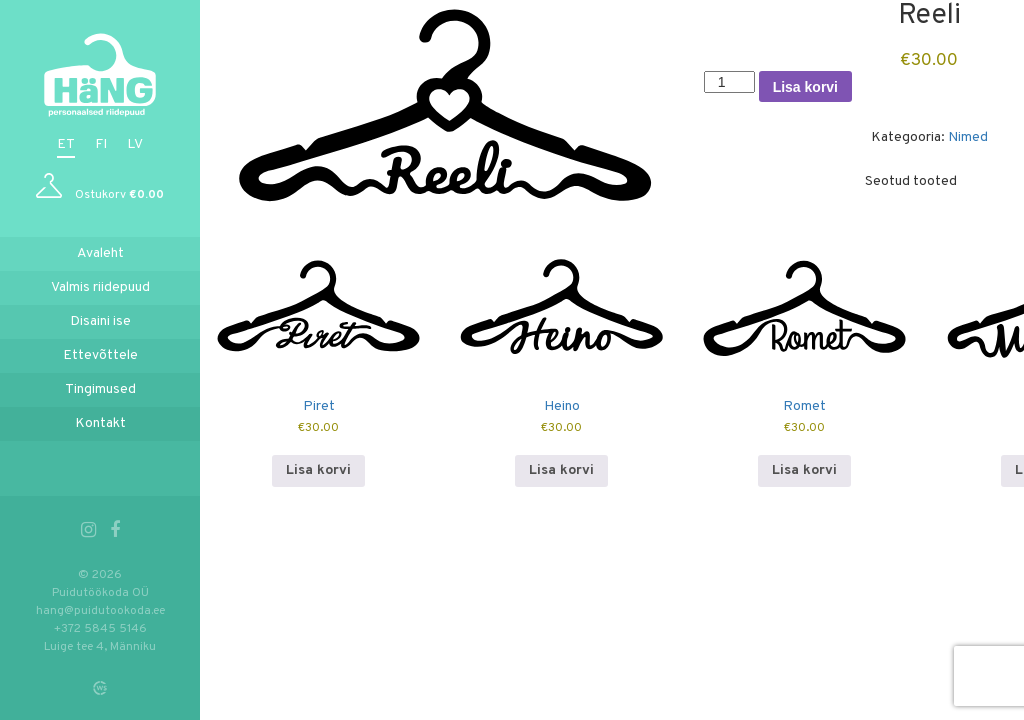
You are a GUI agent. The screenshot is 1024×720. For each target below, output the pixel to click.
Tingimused (100, 389)
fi (101, 144)
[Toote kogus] (729, 82)
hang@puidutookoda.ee (100, 611)
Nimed (968, 137)
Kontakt (100, 423)
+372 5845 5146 (100, 629)
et (66, 144)
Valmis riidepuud (100, 287)
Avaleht (100, 253)
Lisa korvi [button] (318, 470)
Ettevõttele (100, 355)
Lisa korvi (805, 87)
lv (135, 144)
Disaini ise (100, 321)
